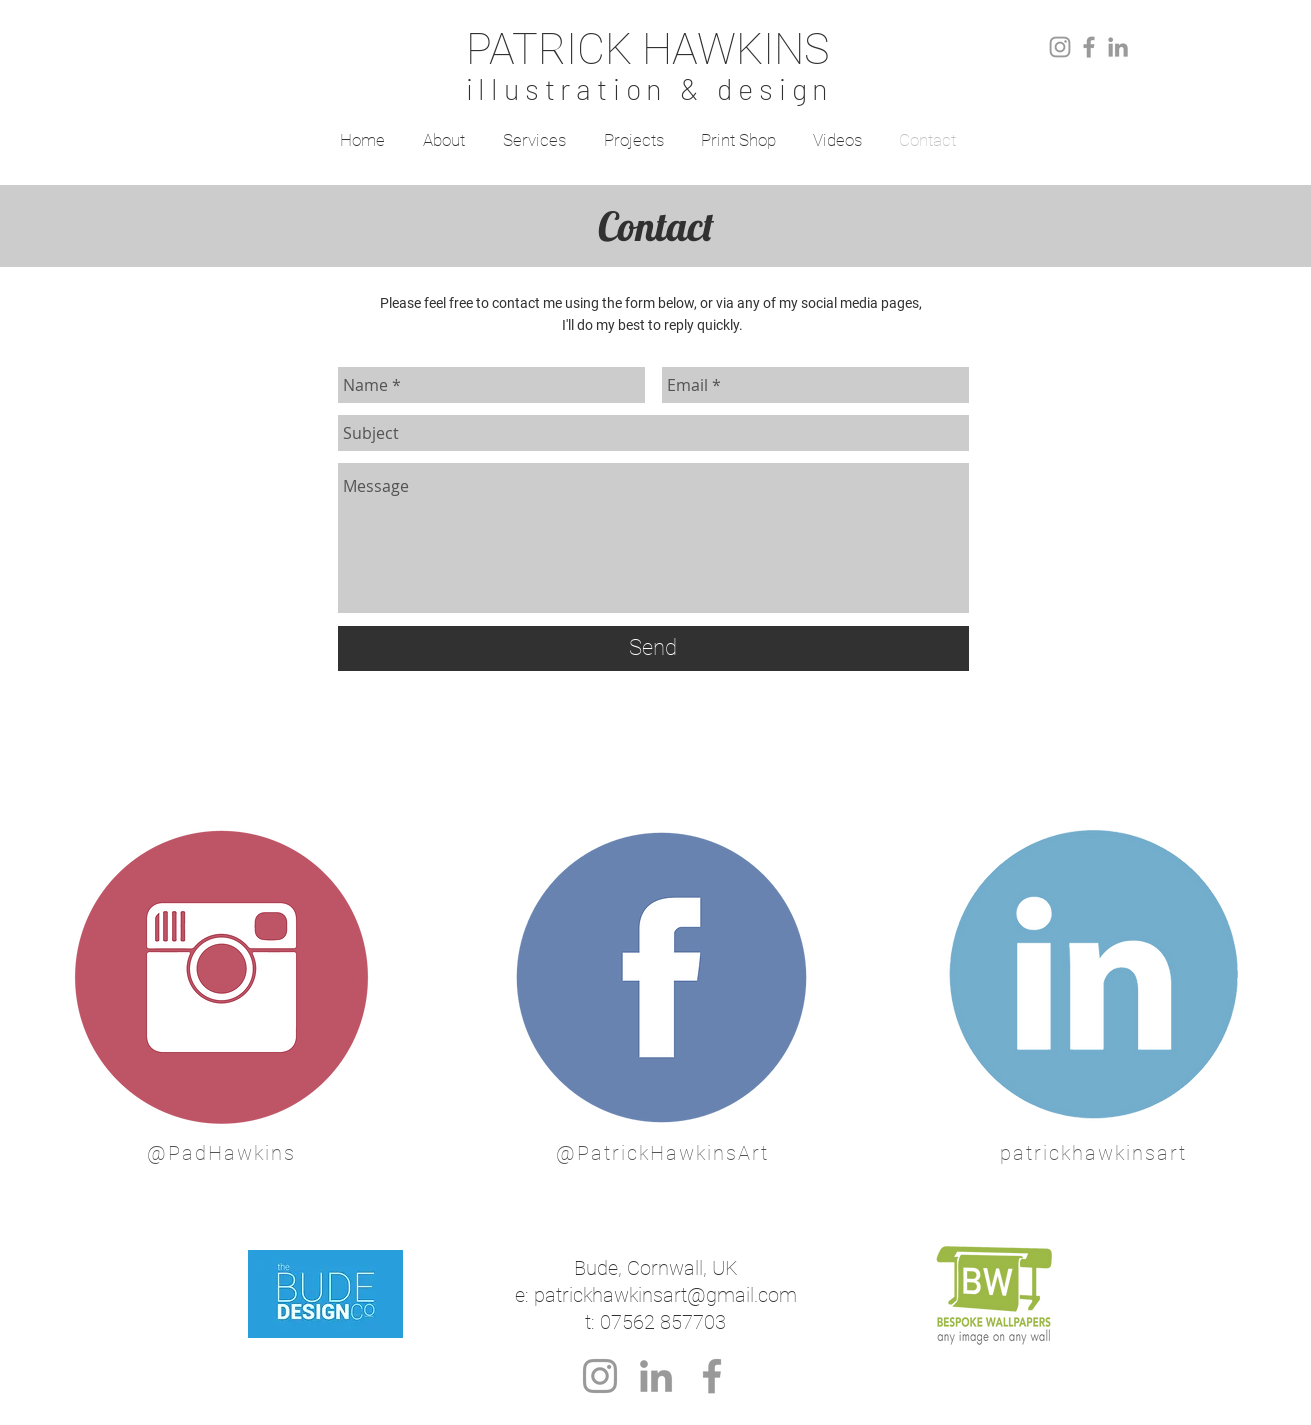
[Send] (653, 648)
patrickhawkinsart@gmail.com (665, 1295)
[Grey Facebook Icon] (1089, 47)
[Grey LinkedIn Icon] (1118, 47)
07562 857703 (663, 1322)
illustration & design (650, 88)
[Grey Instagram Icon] (1060, 47)
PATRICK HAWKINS (647, 49)
